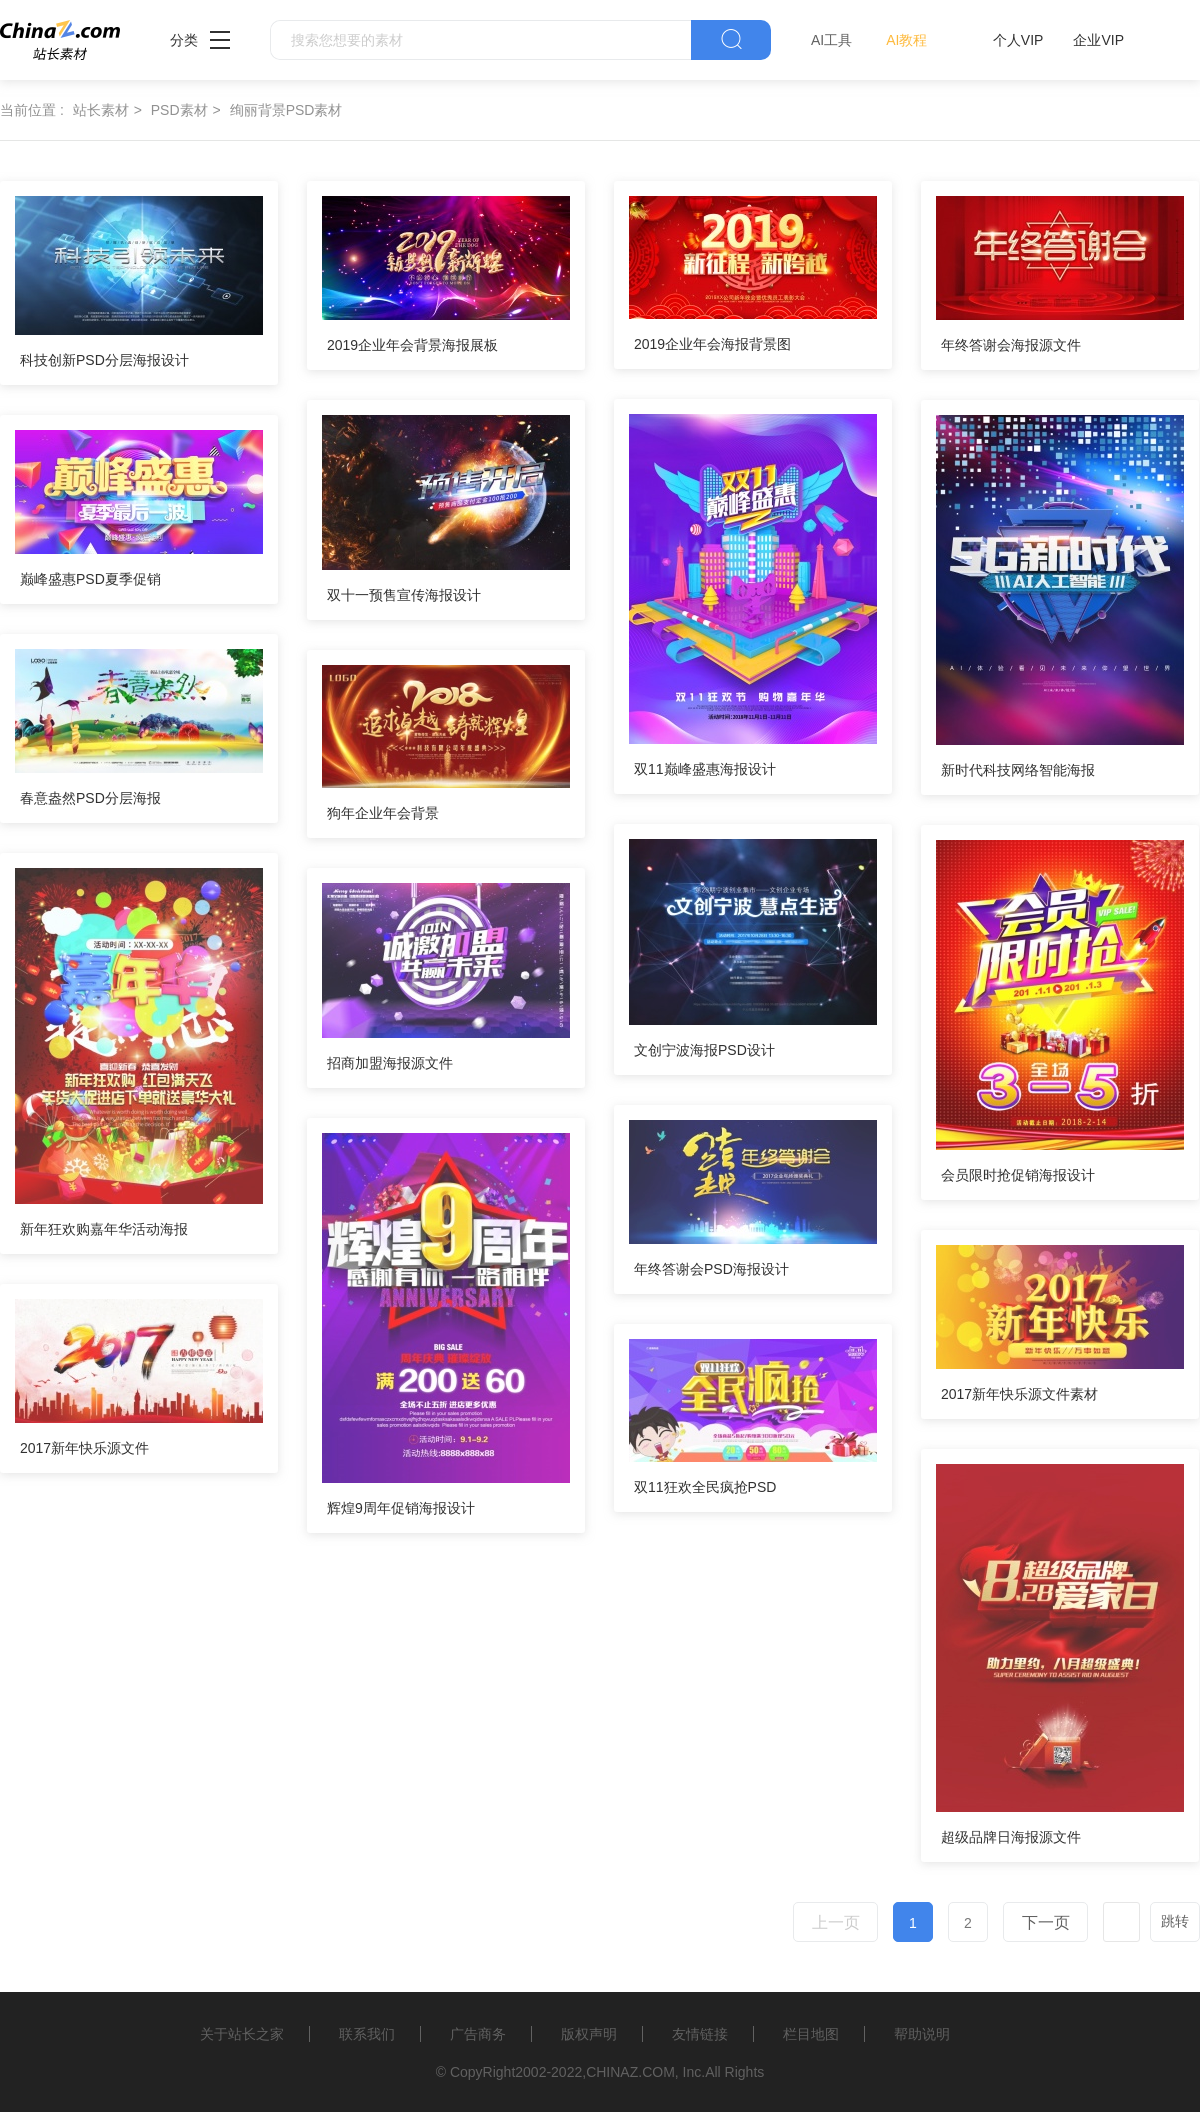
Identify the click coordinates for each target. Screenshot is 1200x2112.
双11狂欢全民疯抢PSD (705, 1487)
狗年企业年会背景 (383, 813)
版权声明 (589, 2034)
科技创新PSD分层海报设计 (104, 360)
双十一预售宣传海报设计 (404, 595)
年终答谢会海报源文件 (1011, 345)
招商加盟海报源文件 (390, 1063)
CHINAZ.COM (630, 2072)
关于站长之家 (242, 2034)
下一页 (1046, 1922)
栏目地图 (811, 2034)
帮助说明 (922, 2034)
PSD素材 (179, 110)
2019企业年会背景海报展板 (412, 345)
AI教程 (906, 40)
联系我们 (367, 2034)
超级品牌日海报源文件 (1011, 1837)
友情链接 (700, 2034)
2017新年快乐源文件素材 (1019, 1394)
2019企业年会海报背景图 (712, 344)
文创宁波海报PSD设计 (704, 1050)
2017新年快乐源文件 (84, 1448)
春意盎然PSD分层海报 (90, 798)
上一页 (836, 1922)
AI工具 (831, 40)
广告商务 (478, 2034)
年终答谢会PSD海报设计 (711, 1269)
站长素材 (101, 110)
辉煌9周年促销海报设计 (401, 1508)
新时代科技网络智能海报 (1018, 770)
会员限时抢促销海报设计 (1018, 1175)
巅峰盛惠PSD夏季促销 (90, 579)
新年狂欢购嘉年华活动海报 (104, 1229)
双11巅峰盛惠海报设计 (705, 769)
